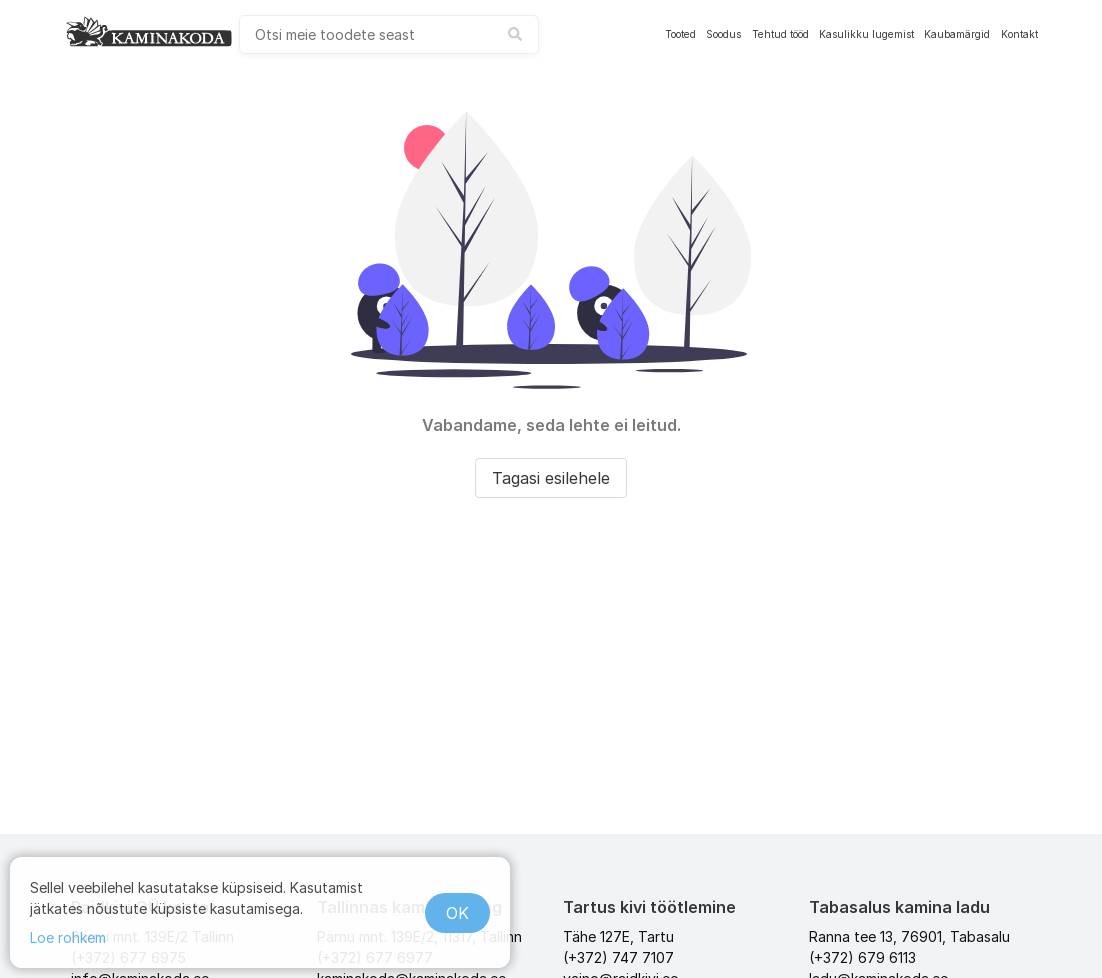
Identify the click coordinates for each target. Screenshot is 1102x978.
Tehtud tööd (780, 34)
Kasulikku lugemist (866, 34)
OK (457, 913)
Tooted (680, 34)
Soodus (723, 34)
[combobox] (389, 34)
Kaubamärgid (957, 34)
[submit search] (515, 34)
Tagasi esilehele (551, 478)
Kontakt (1019, 34)
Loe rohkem (68, 937)
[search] (389, 34)
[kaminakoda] (149, 31)
